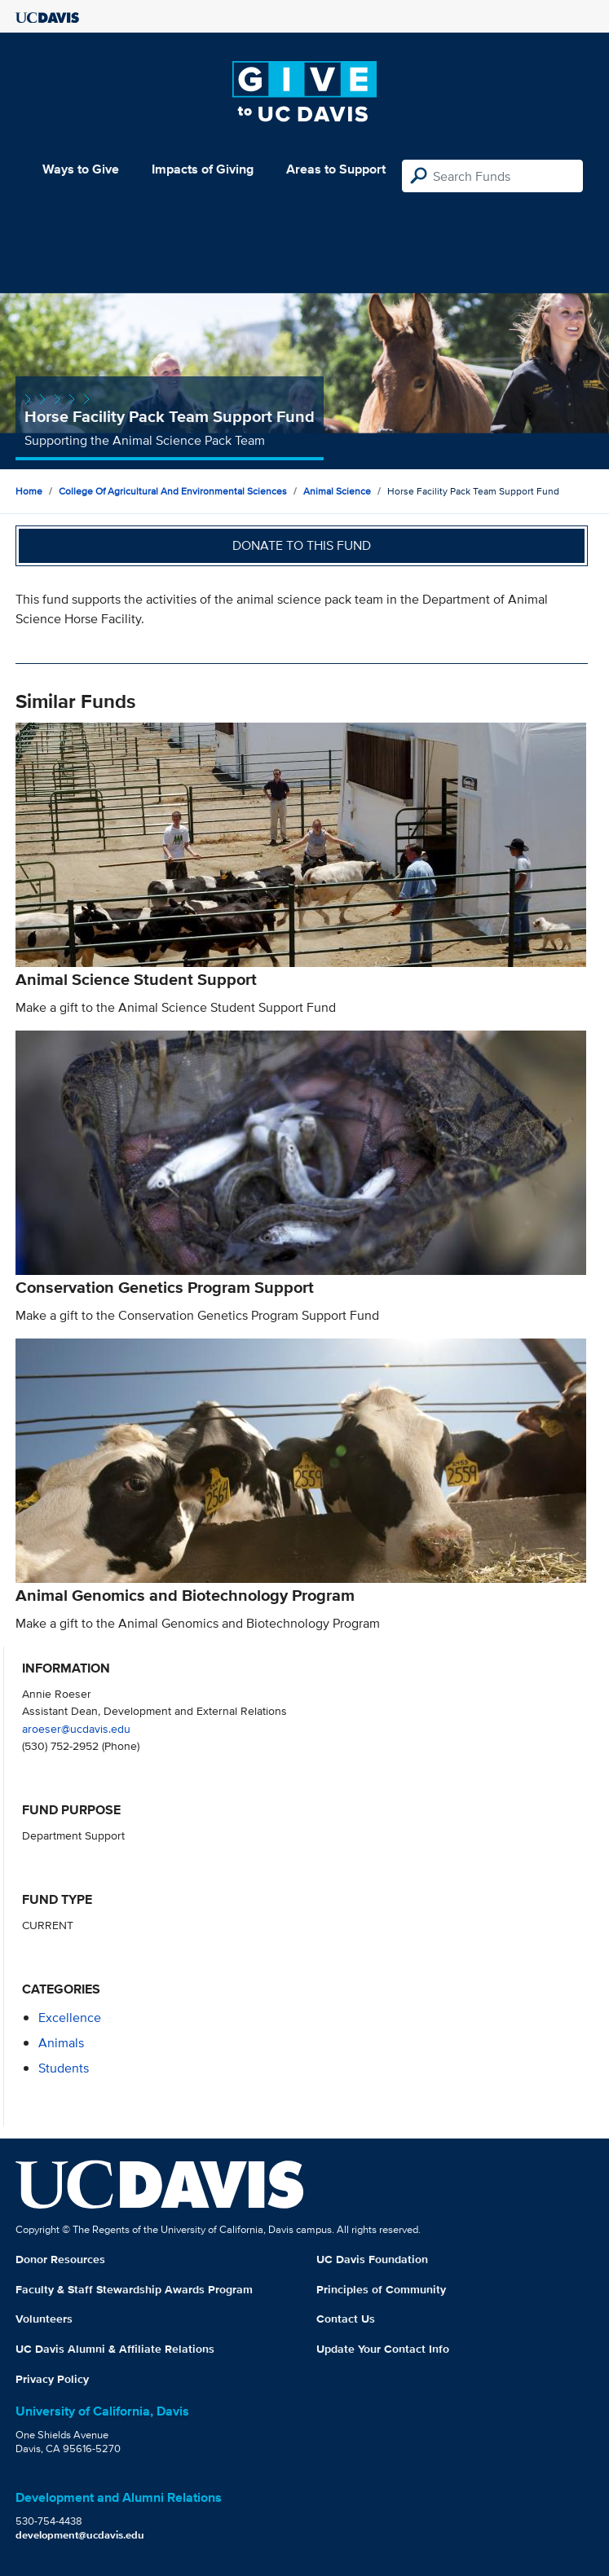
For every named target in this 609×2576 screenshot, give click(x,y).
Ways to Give (80, 169)
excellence (69, 2017)
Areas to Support (336, 169)
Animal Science (337, 491)
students (63, 2068)
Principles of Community (381, 2289)
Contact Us (345, 2318)
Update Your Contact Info (382, 2349)
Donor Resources (60, 2259)
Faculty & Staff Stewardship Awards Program (134, 2289)
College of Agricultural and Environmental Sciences (173, 491)
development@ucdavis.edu (79, 2535)
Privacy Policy (52, 2379)
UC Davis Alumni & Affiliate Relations (114, 2349)
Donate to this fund (301, 545)
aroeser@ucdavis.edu (76, 1728)
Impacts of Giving (203, 169)
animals (61, 2042)
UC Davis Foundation (372, 2259)
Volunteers (44, 2318)
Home (28, 491)
